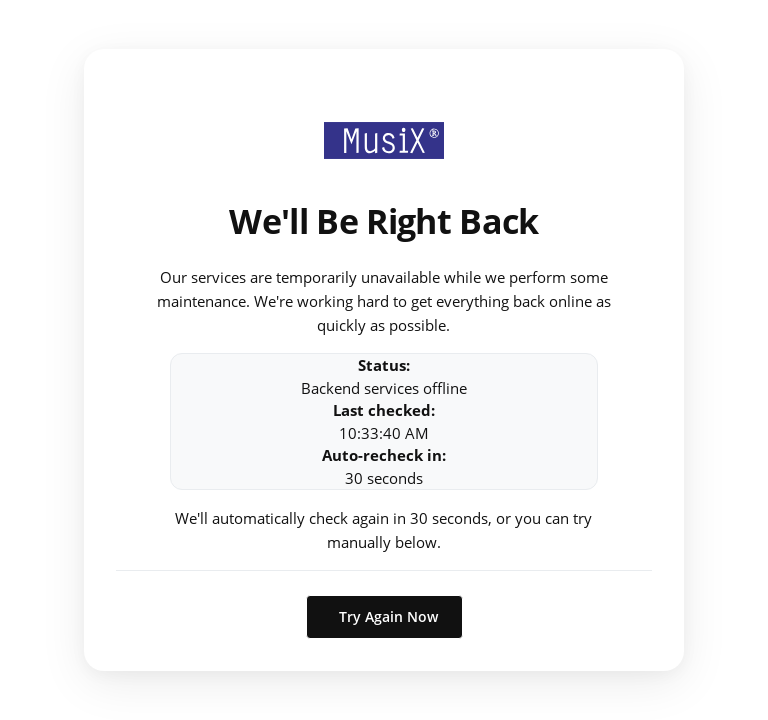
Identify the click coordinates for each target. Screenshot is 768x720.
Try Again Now (388, 616)
